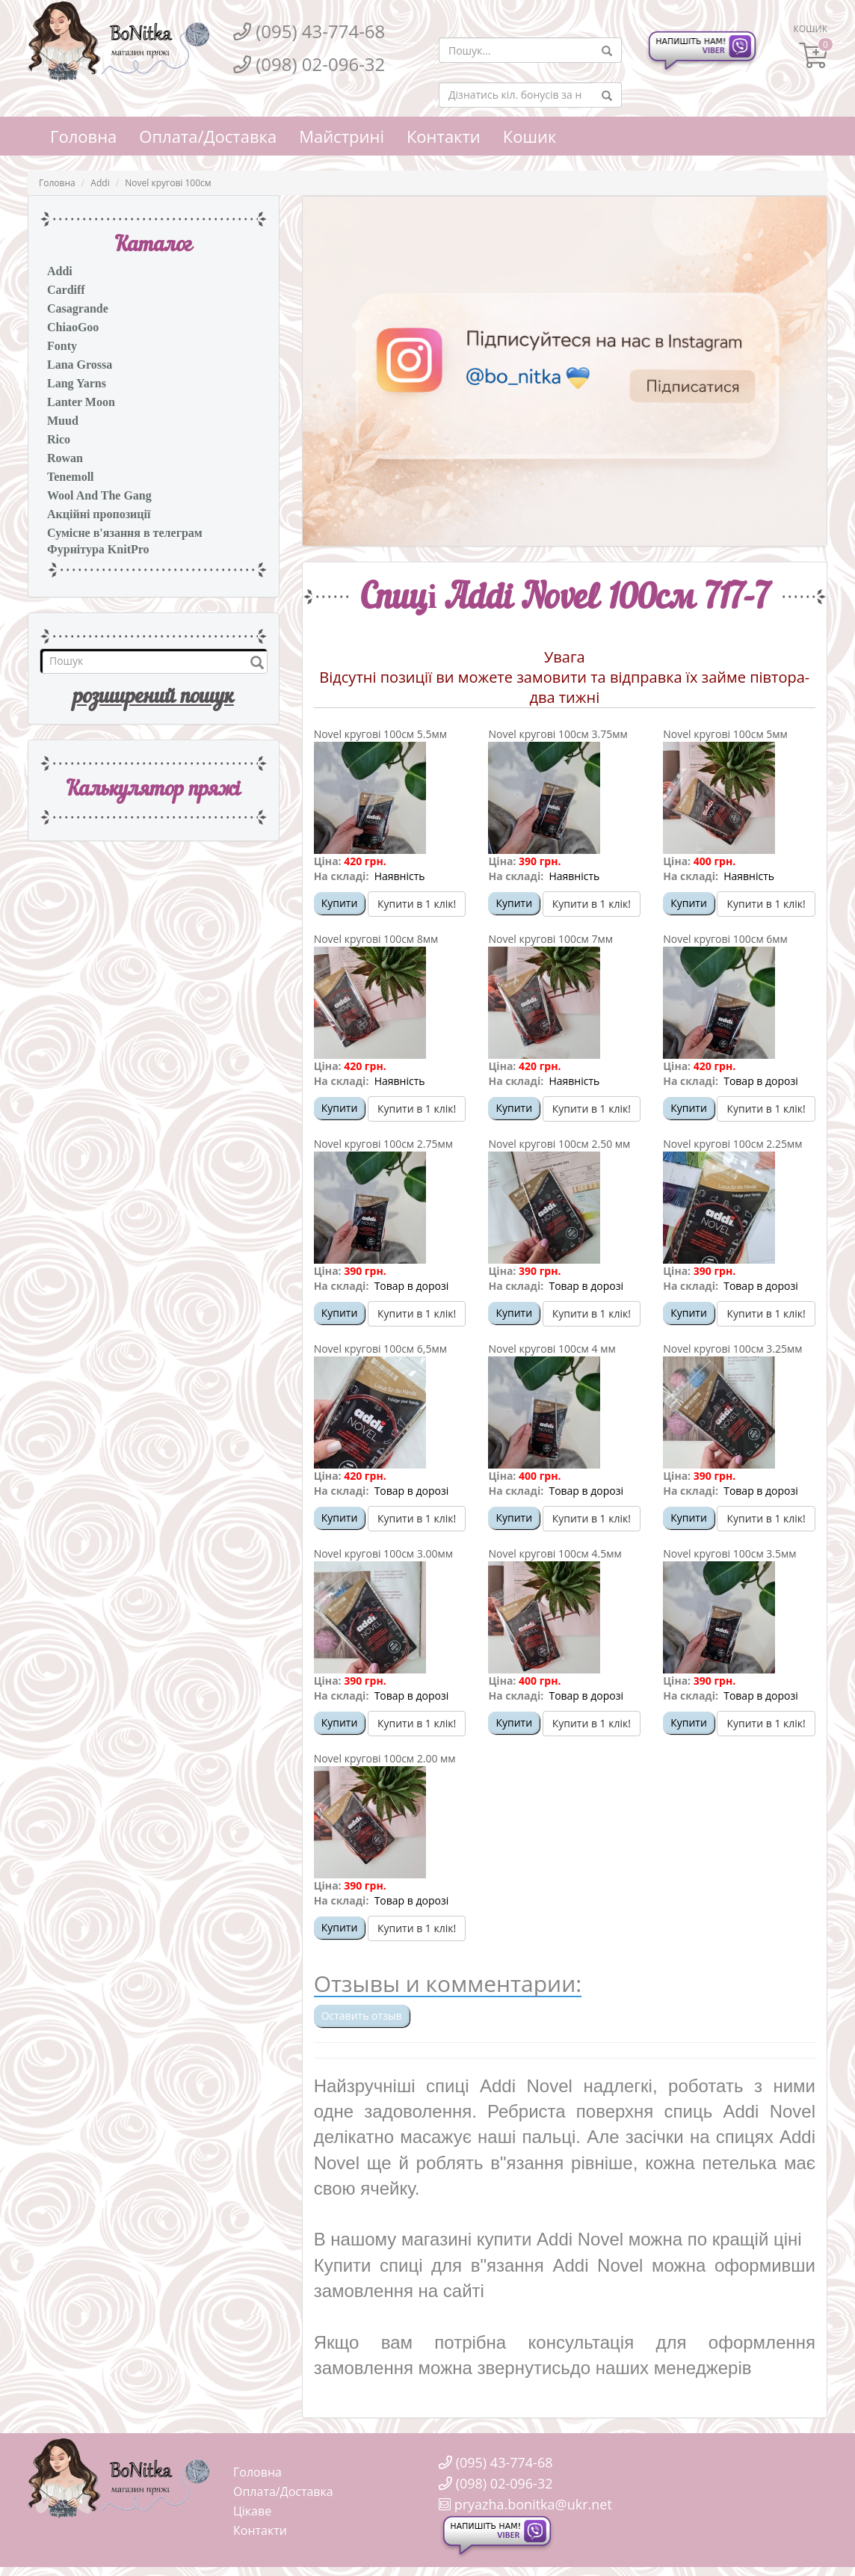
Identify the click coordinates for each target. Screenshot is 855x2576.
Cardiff (66, 289)
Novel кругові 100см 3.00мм (383, 1553)
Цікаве (252, 2511)
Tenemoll (70, 476)
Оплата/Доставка (208, 136)
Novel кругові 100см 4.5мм (554, 1553)
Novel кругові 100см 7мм (550, 939)
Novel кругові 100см (168, 182)
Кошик (530, 136)
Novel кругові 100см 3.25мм (732, 1348)
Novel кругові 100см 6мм (725, 939)
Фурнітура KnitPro (98, 549)
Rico (58, 439)
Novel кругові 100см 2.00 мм (385, 1758)
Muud (62, 420)
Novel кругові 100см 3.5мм (729, 1553)
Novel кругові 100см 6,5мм (380, 1348)
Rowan (65, 458)
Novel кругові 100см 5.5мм (380, 734)
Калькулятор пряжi (153, 790)
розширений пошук (153, 697)
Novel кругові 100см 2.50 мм (559, 1144)
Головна (83, 136)
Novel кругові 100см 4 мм (551, 1348)
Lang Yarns (76, 383)
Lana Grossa (79, 364)
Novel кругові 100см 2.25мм (732, 1144)
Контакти (444, 136)
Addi (99, 182)
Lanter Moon (81, 402)
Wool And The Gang (99, 495)
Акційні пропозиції (98, 514)
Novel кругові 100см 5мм (725, 734)
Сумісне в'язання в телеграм (125, 532)
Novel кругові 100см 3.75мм (557, 734)
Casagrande (77, 308)
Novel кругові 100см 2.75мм (383, 1144)
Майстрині (341, 136)
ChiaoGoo (73, 327)
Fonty (62, 345)
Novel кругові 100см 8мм (376, 939)
